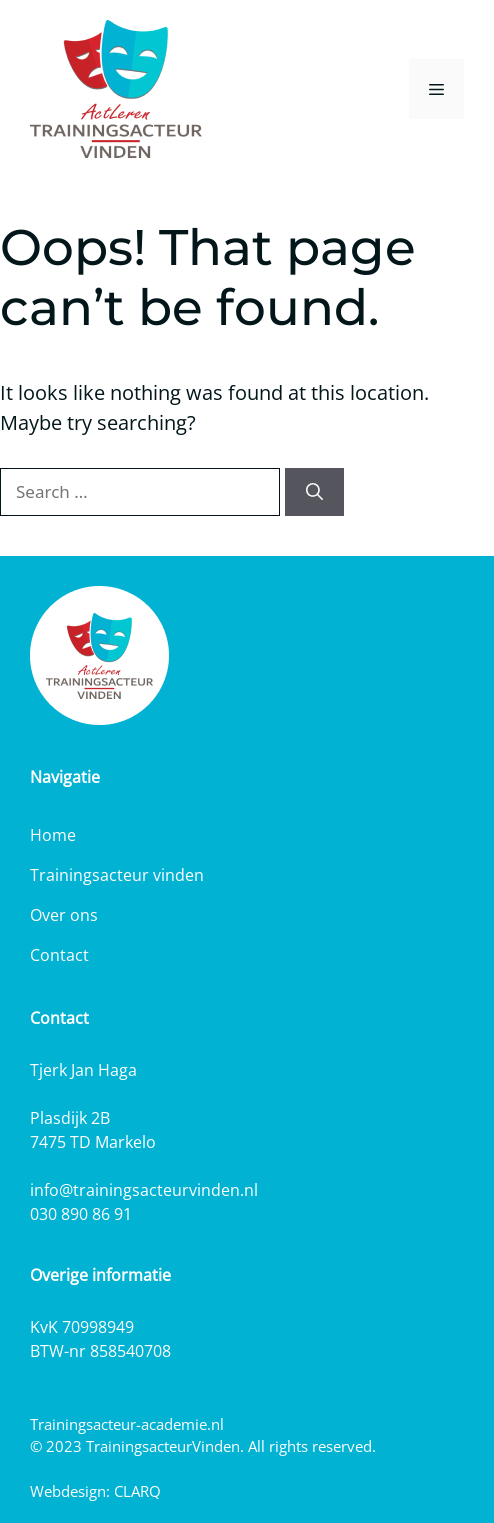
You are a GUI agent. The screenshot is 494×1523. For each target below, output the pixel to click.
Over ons (64, 915)
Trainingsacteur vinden (117, 875)
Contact (59, 955)
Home (53, 835)
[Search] (314, 492)
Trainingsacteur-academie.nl (127, 1424)
